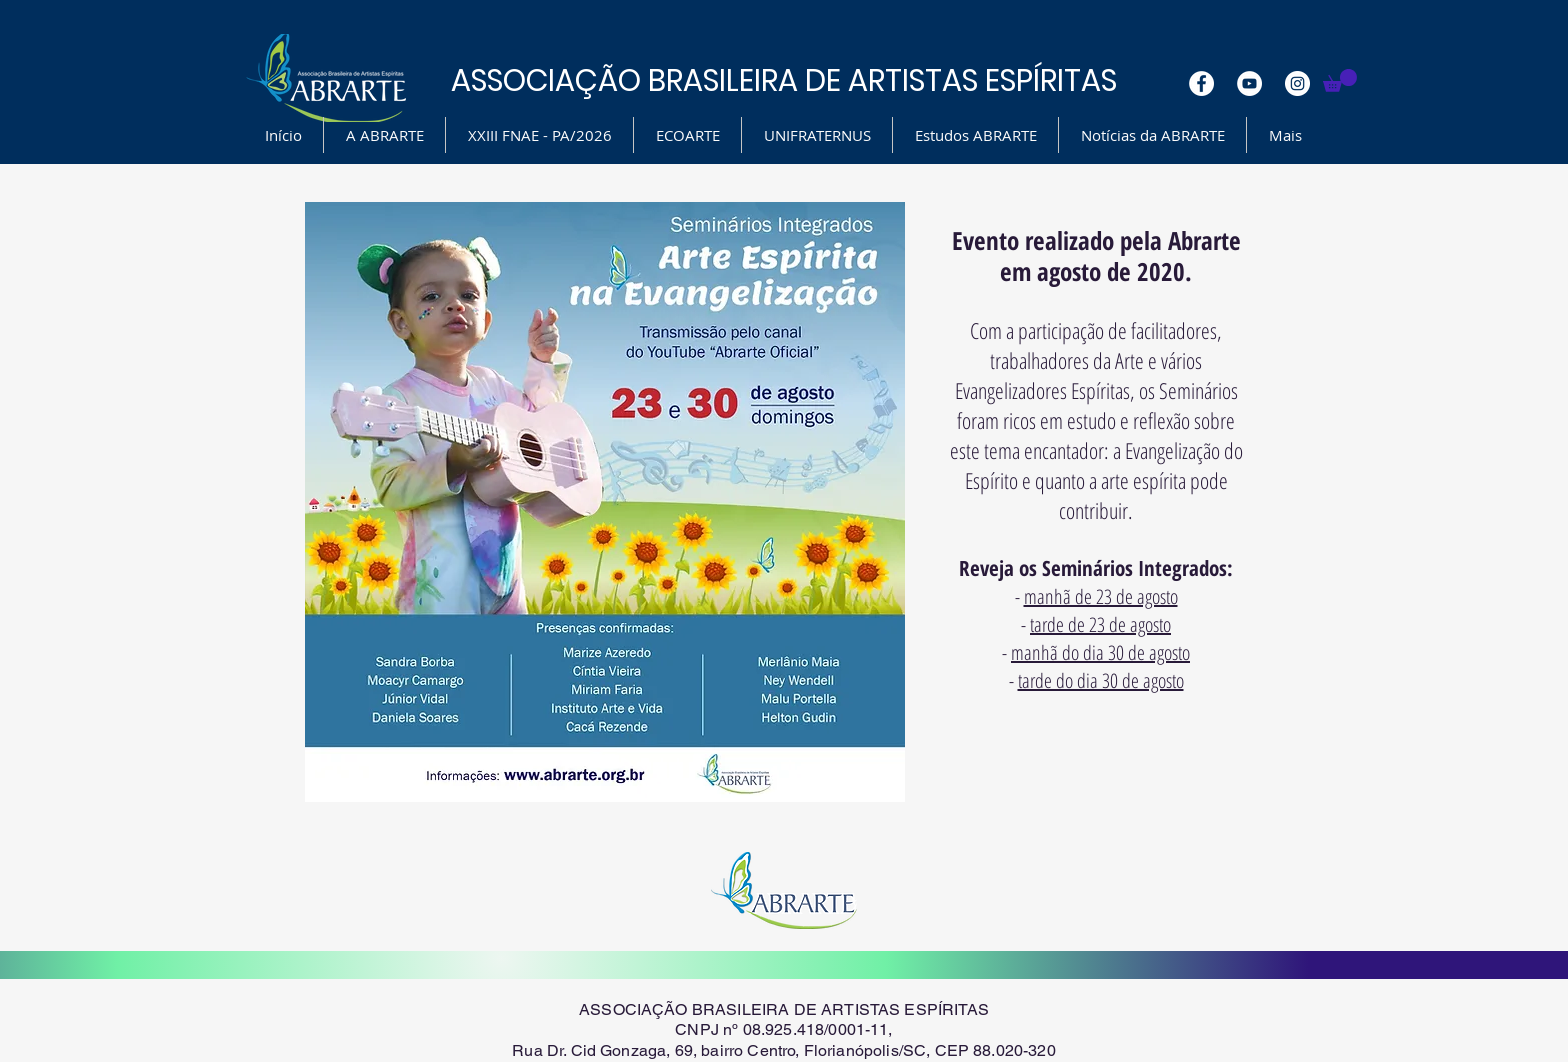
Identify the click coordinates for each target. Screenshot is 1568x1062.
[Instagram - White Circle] (1297, 83)
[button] (1340, 80)
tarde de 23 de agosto (1100, 624)
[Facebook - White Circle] (1201, 83)
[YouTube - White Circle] (1249, 83)
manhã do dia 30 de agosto (1100, 652)
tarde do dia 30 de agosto (1101, 680)
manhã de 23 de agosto (1101, 596)
